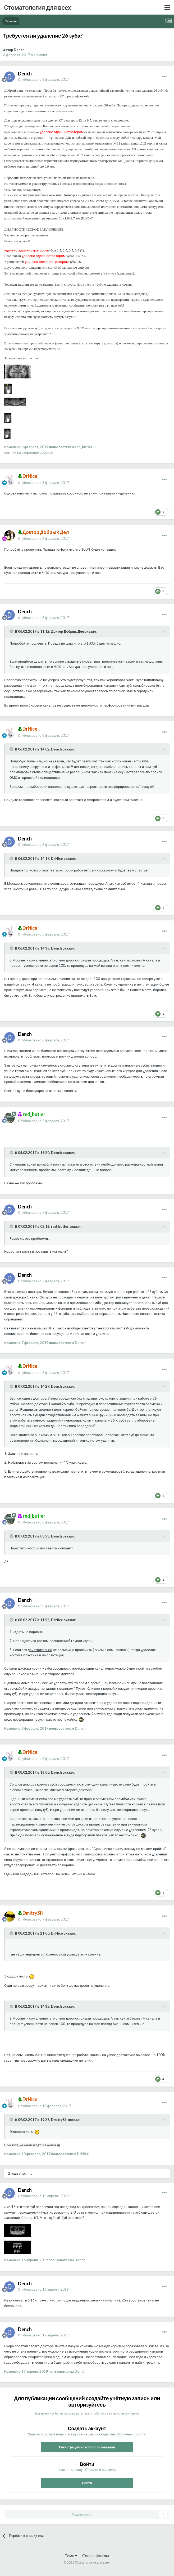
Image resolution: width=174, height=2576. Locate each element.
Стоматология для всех (37, 7)
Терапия (40, 55)
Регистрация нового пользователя (87, 2447)
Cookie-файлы (95, 2555)
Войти (87, 2483)
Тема (71, 2555)
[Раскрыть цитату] (12, 631)
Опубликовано (43, 79)
